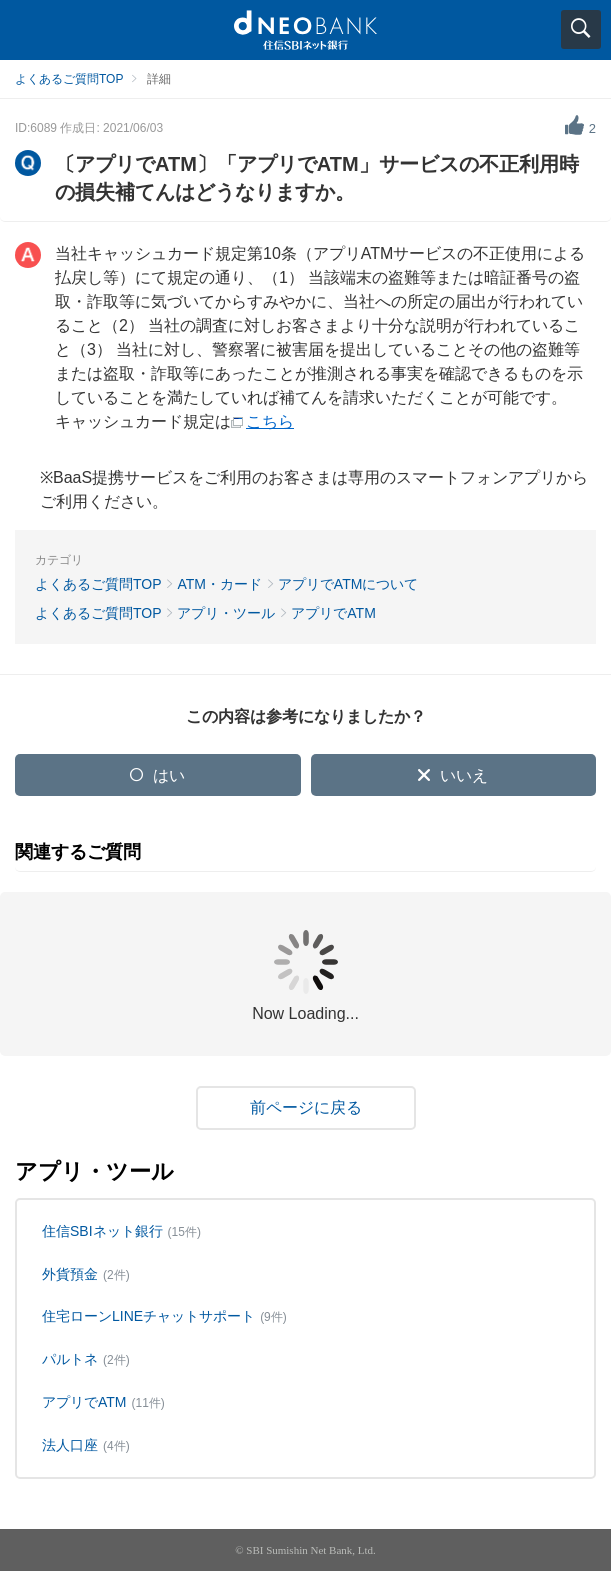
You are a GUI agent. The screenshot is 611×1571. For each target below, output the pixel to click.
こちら (270, 421)
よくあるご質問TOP (69, 79)
